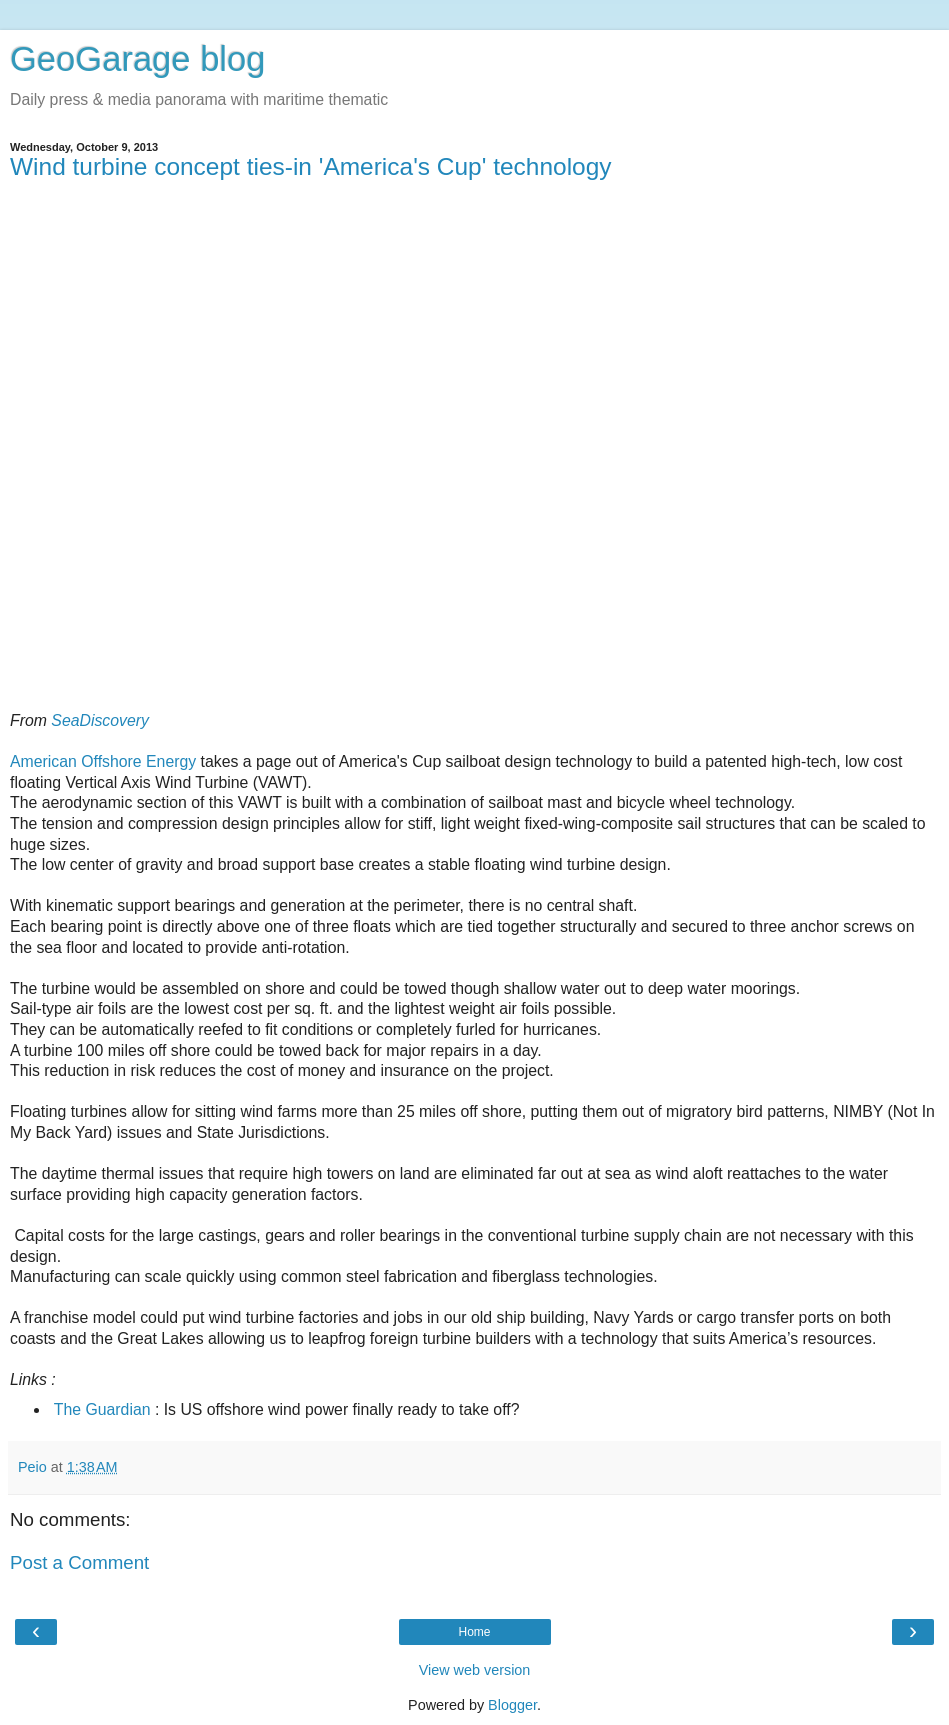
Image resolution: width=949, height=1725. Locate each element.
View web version (475, 1670)
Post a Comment (79, 1562)
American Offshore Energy (103, 761)
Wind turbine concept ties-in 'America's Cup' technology (311, 166)
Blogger (512, 1705)
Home (474, 1632)
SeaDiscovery (100, 720)
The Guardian (102, 1409)
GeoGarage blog (137, 59)
